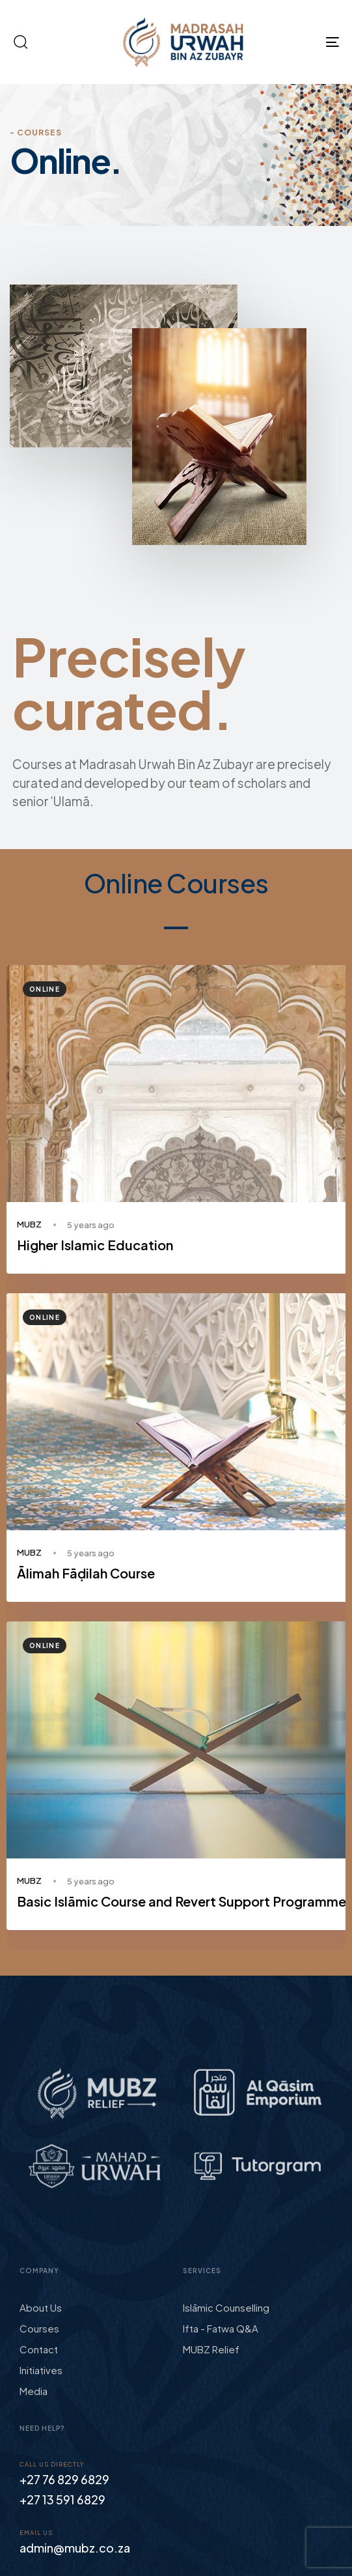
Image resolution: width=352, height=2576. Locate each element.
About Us (41, 2307)
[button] (20, 42)
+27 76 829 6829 (64, 2479)
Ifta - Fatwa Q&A (220, 2328)
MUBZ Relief (211, 2349)
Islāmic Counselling (226, 2307)
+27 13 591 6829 (62, 2499)
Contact (39, 2349)
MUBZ (29, 1224)
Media (33, 2391)
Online (44, 989)
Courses (39, 2328)
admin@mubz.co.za (75, 2547)
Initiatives (41, 2370)
